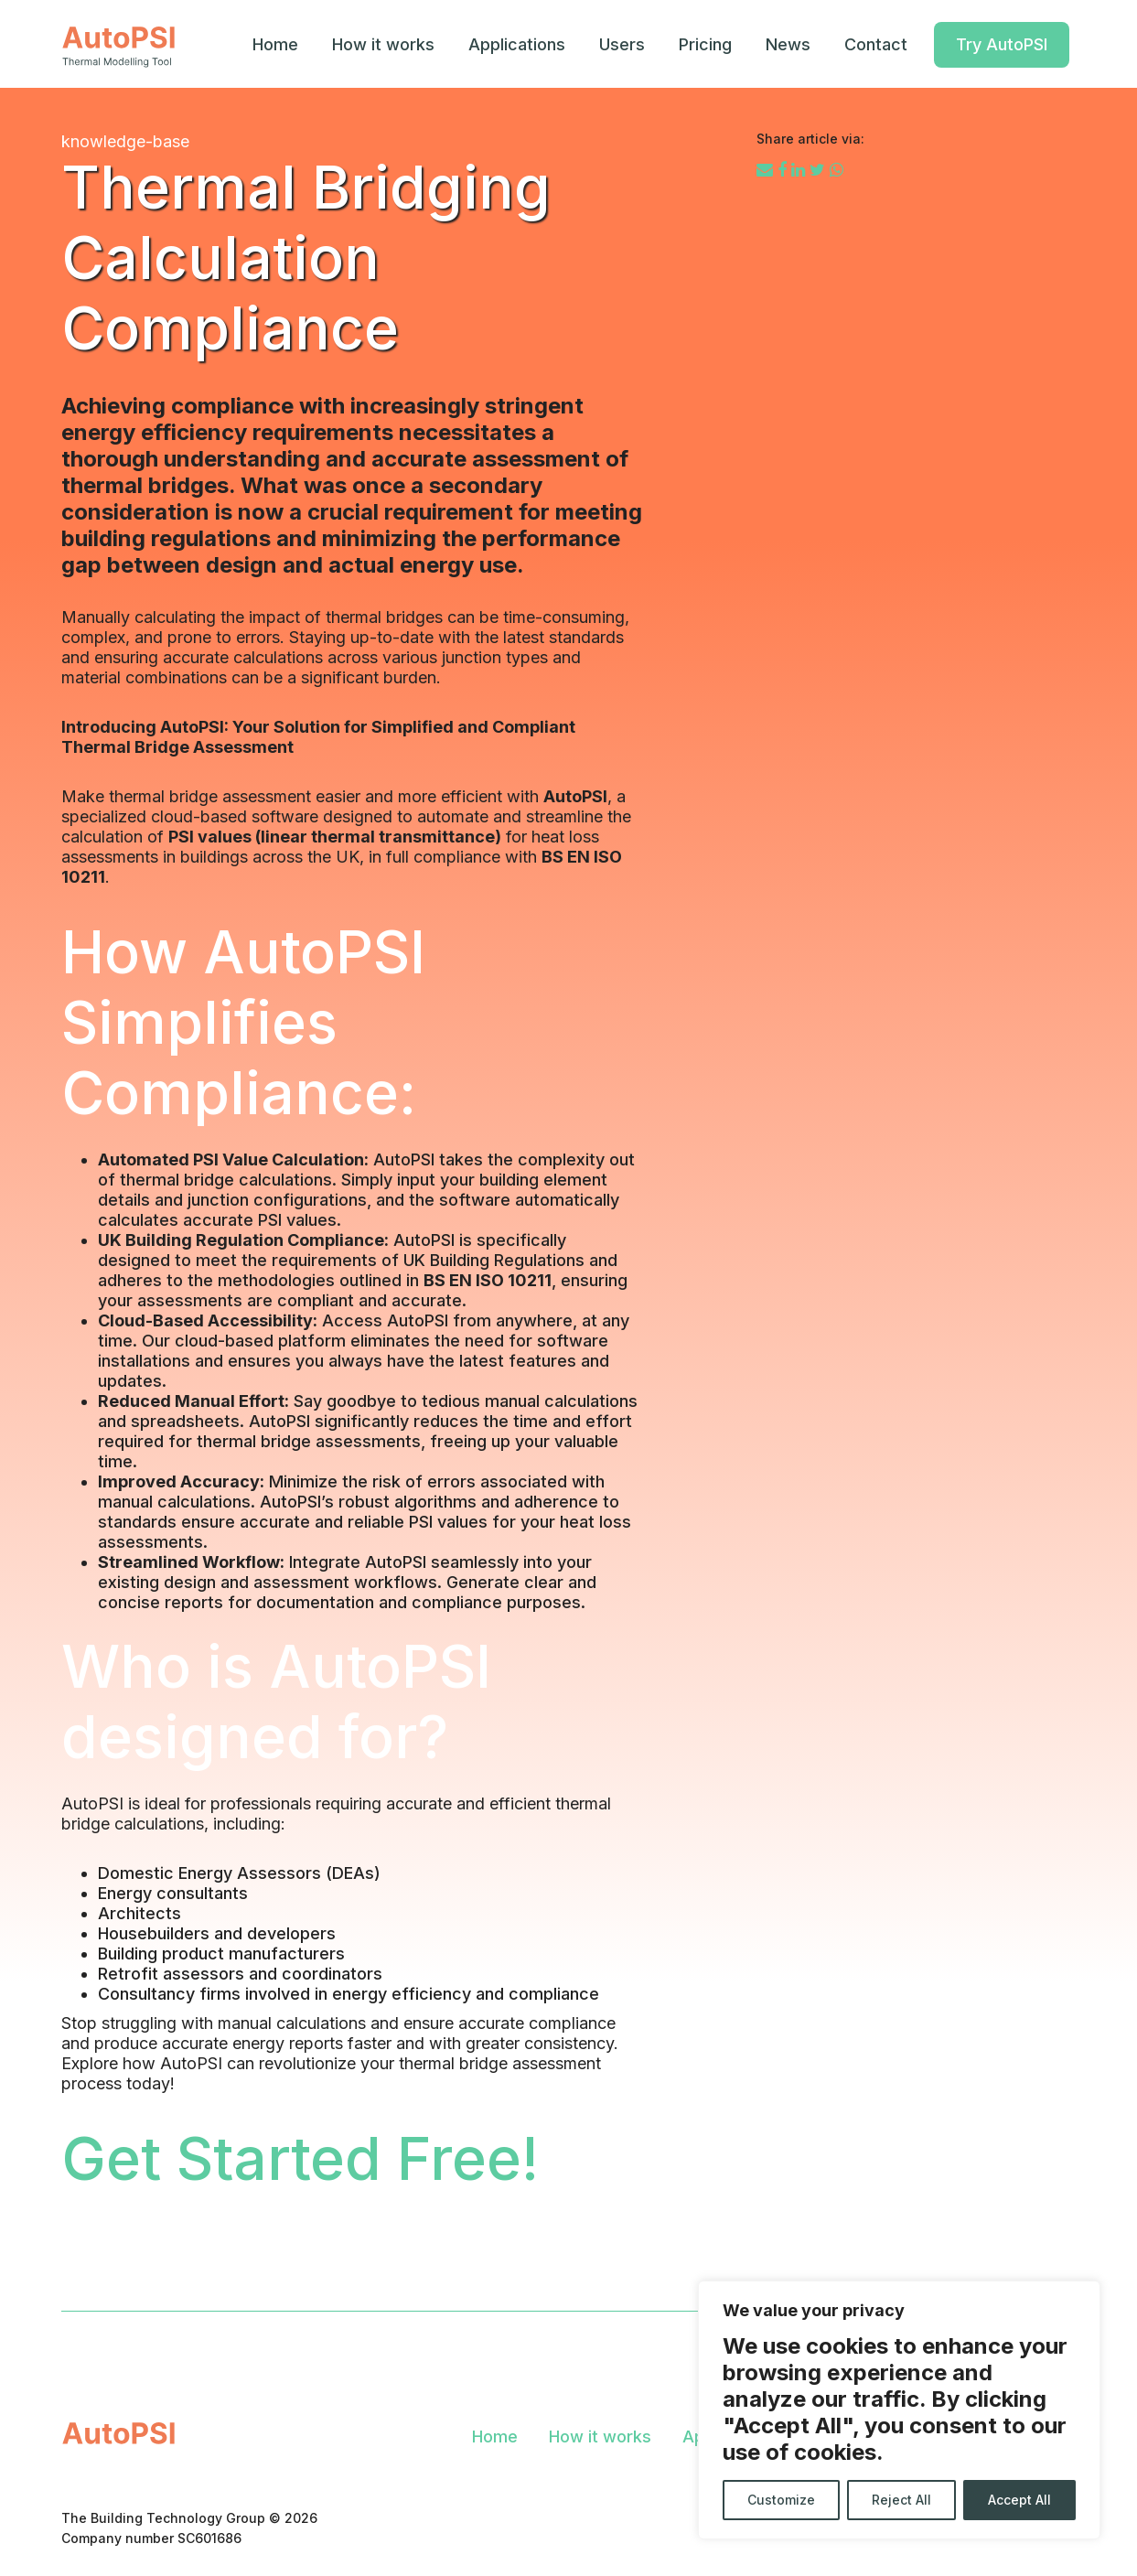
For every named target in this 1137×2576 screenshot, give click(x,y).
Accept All (1019, 2499)
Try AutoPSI (1001, 44)
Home (275, 44)
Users (622, 44)
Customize (781, 2499)
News (788, 44)
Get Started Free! (300, 2158)
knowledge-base (125, 141)
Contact (875, 44)
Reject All (901, 2499)
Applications (516, 44)
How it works (383, 44)
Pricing (705, 44)
